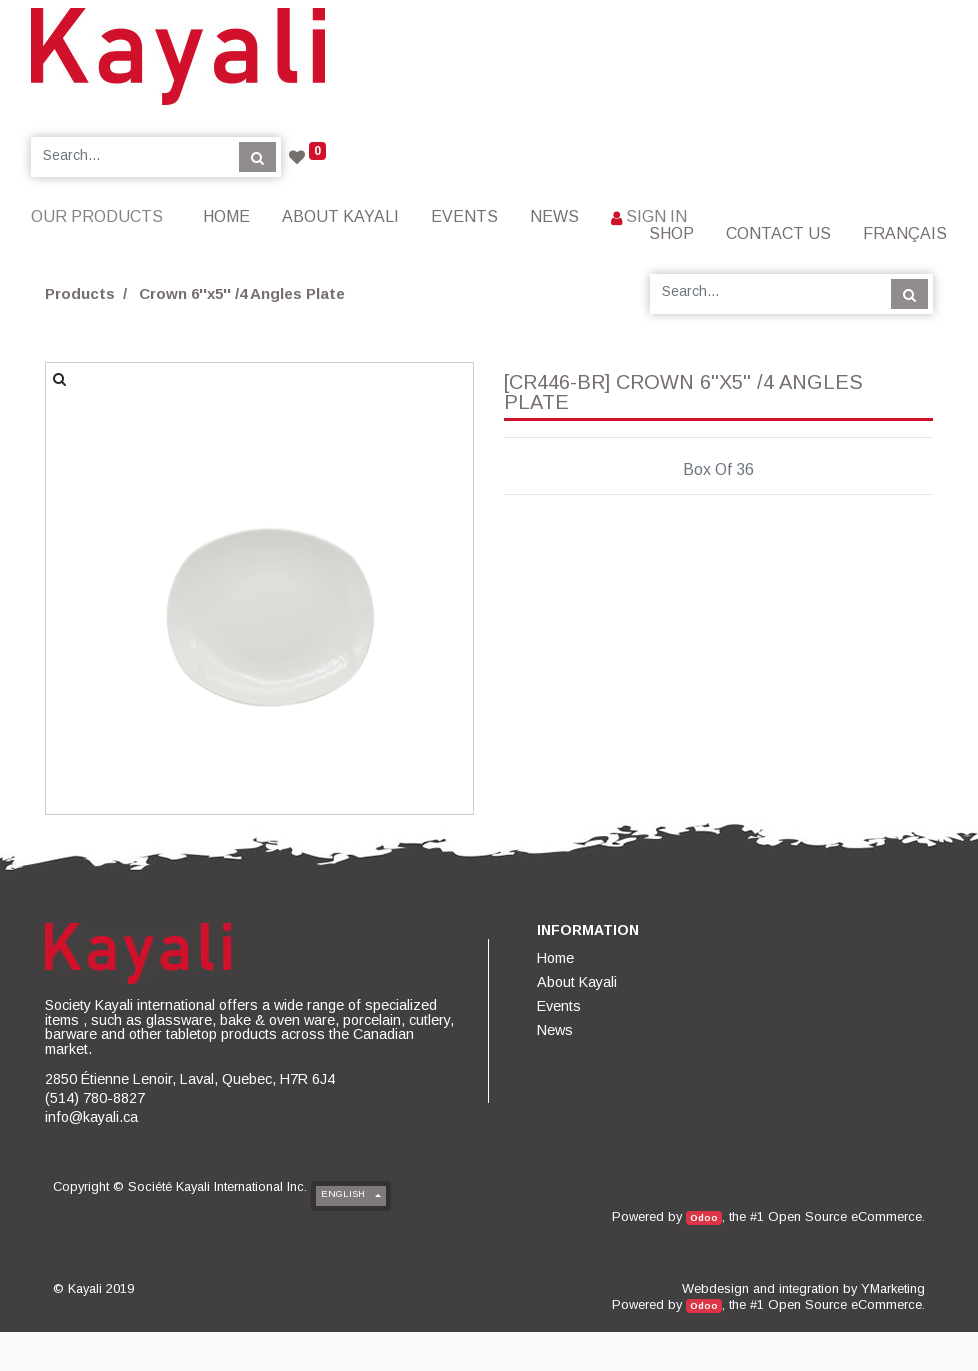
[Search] (257, 157)
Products (80, 293)
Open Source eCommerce (845, 1216)
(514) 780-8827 (95, 1098)
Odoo (704, 1217)
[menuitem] (226, 216)
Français (905, 233)
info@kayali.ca (91, 1117)
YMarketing (893, 1288)
